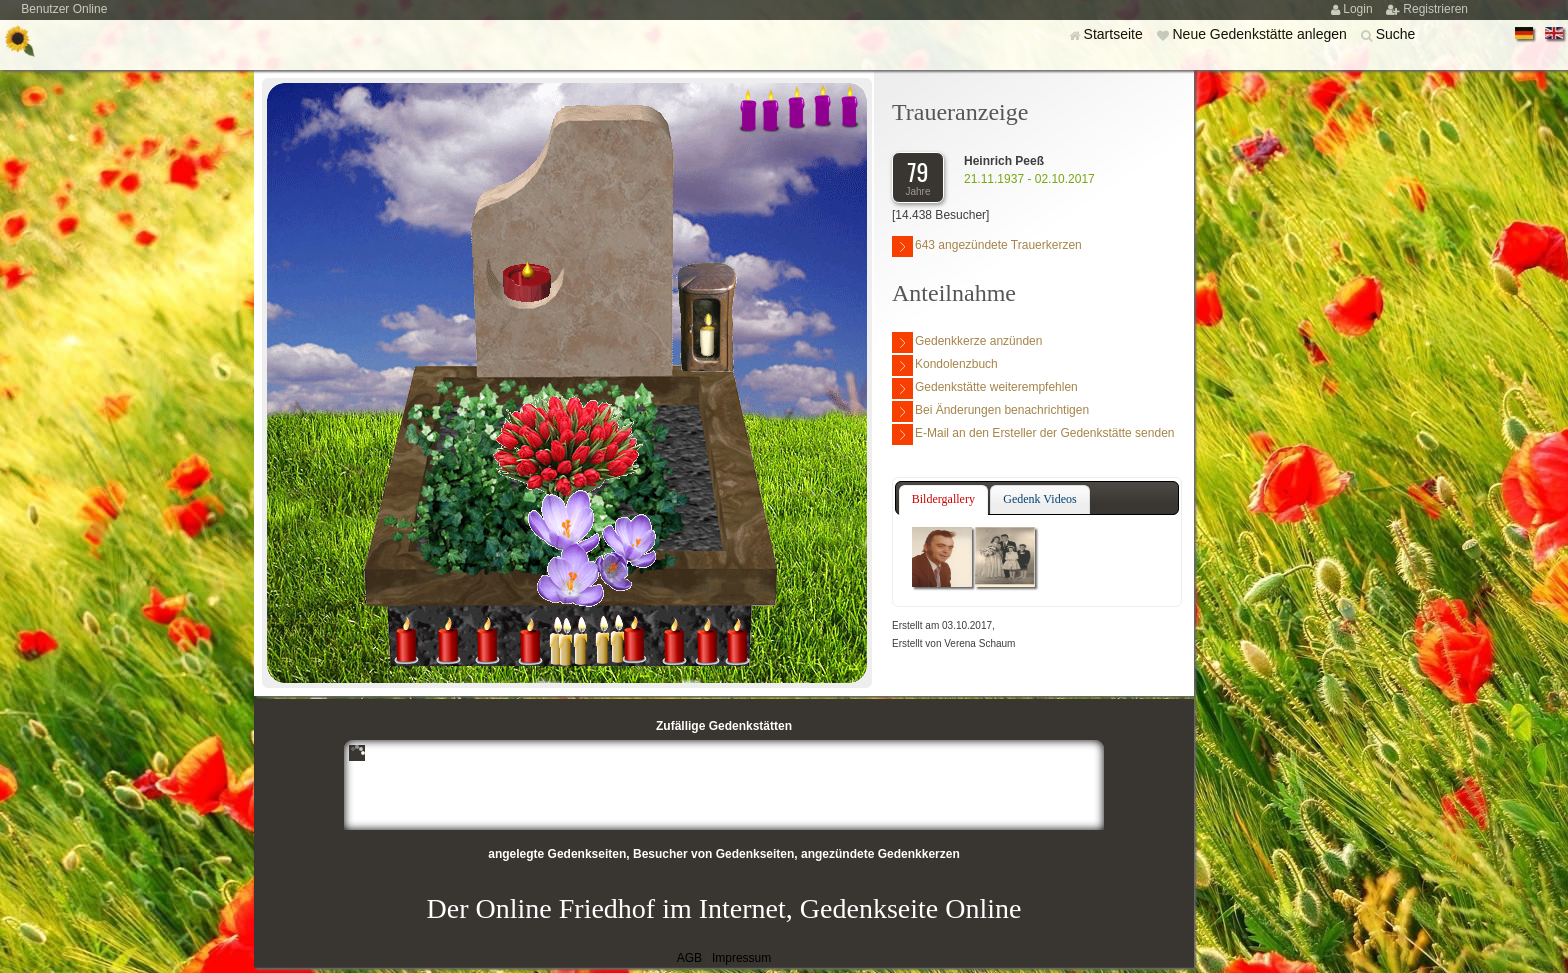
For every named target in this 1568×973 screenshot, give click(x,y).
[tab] (943, 500)
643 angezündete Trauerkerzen (987, 246)
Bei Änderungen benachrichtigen (990, 411)
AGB (689, 958)
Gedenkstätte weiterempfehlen (985, 388)
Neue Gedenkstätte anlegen (1261, 34)
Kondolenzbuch (945, 365)
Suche (1396, 34)
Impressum (741, 958)
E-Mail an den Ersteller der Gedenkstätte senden (1033, 434)
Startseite (1115, 34)
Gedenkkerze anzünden (967, 342)
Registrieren (1435, 9)
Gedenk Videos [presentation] (1039, 499)
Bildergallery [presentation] (943, 499)
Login (1359, 9)
